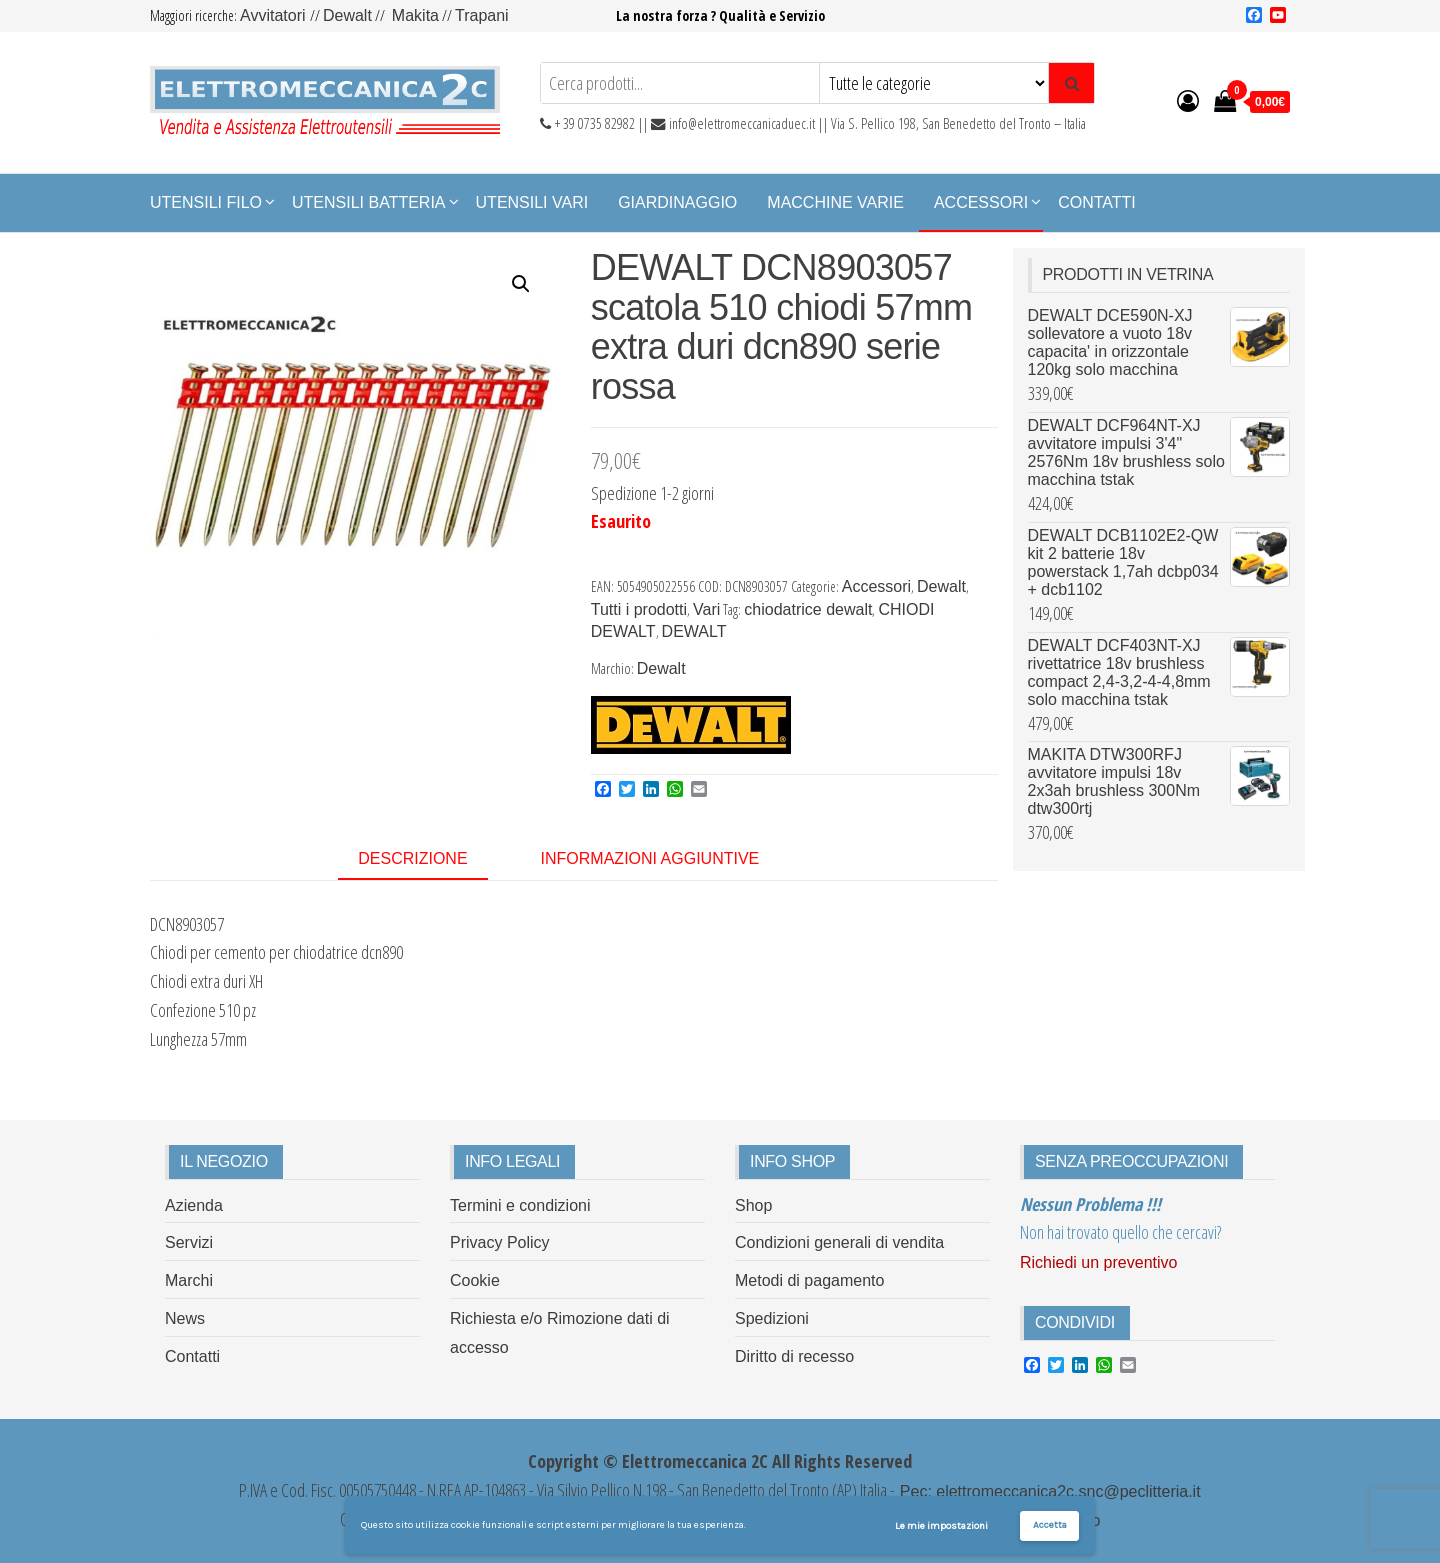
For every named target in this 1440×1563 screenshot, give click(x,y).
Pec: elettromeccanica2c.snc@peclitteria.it (1047, 1491)
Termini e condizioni (520, 1205)
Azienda (194, 1205)
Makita (415, 15)
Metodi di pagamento (809, 1280)
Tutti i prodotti (639, 609)
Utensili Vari (532, 202)
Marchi (189, 1280)
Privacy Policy (500, 1242)
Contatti (1097, 202)
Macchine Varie (835, 202)
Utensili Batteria (369, 202)
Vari (706, 609)
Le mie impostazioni (941, 1526)
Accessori (981, 202)
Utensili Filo (206, 202)
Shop (753, 1205)
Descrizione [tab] (412, 858)
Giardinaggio (677, 202)
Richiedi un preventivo (1098, 1262)
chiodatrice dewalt (808, 609)
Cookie (475, 1280)
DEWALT (694, 631)
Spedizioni (772, 1318)
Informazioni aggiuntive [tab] (650, 858)
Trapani (482, 15)
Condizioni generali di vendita (839, 1242)
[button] (521, 284)
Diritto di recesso (794, 1356)
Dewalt (347, 15)
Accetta (1050, 1525)
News (185, 1318)
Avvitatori (275, 15)
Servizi (189, 1242)
